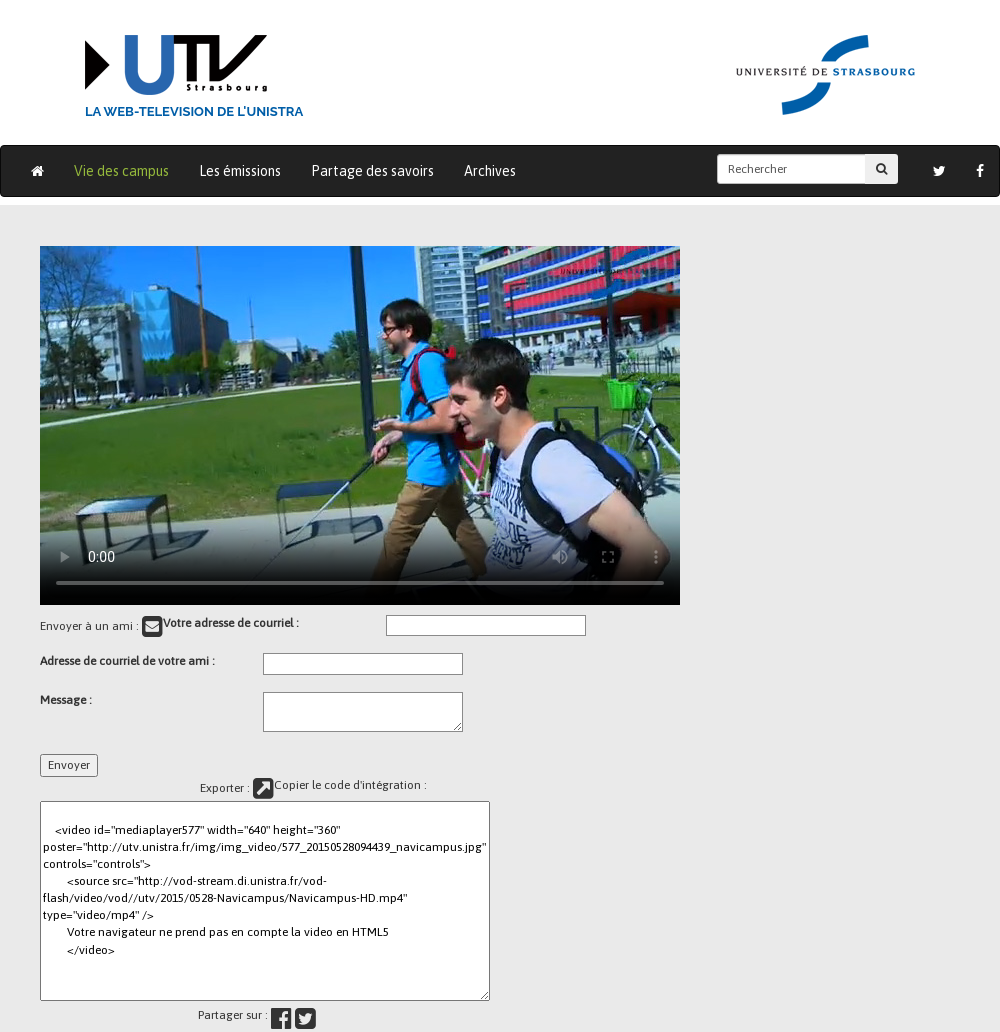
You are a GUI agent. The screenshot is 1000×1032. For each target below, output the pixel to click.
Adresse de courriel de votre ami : (127, 661)
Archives (490, 171)
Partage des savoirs (372, 171)
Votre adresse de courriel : (231, 623)
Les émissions (240, 171)
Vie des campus (121, 171)
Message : (66, 700)
